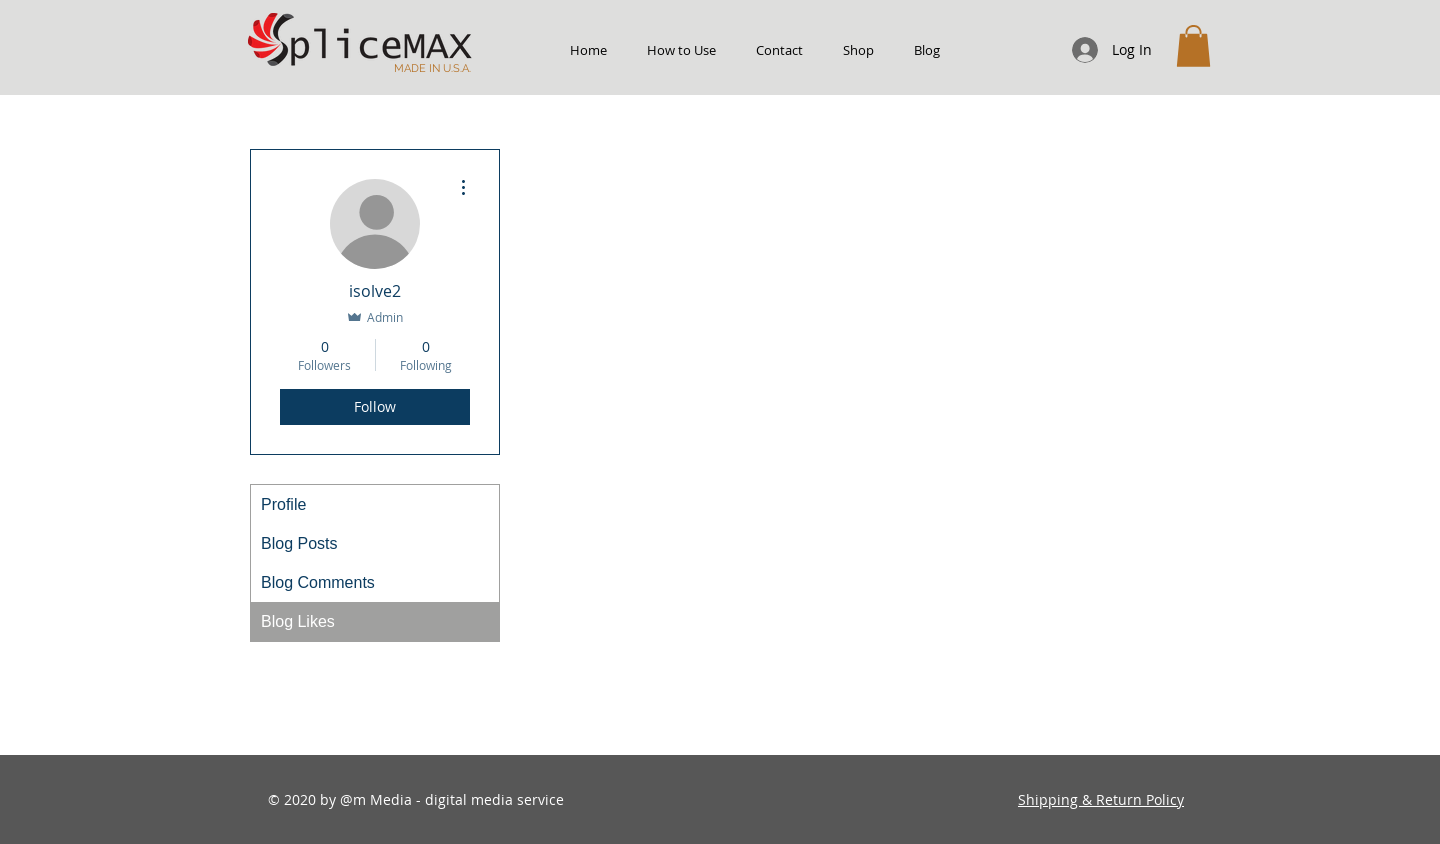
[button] (1193, 46)
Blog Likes (298, 621)
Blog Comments (318, 582)
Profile (283, 504)
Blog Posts (299, 543)
